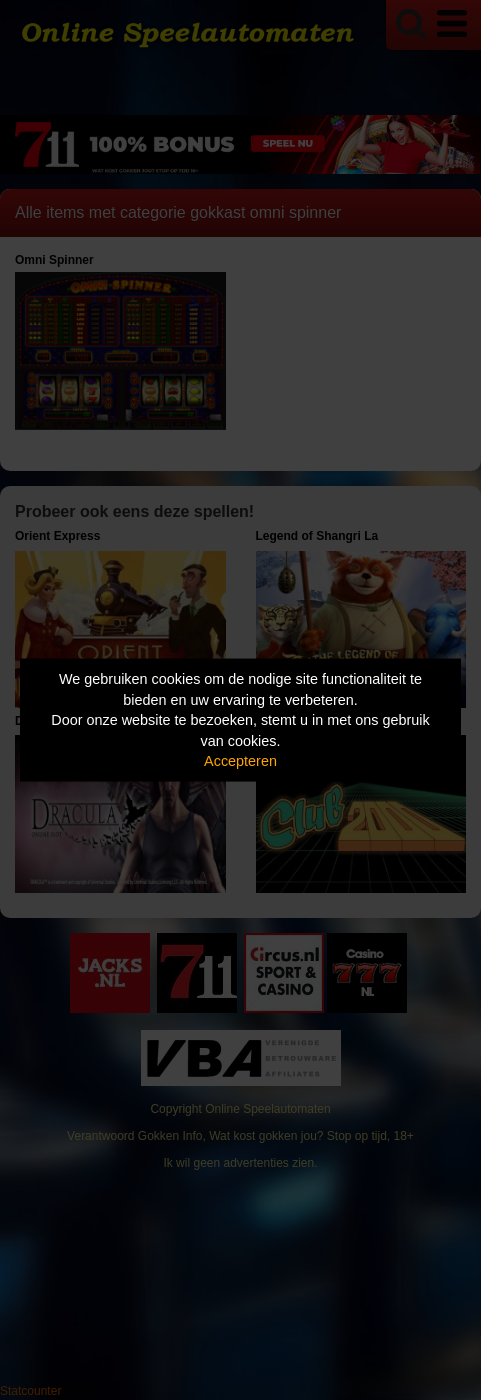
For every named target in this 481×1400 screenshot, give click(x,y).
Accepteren (240, 761)
